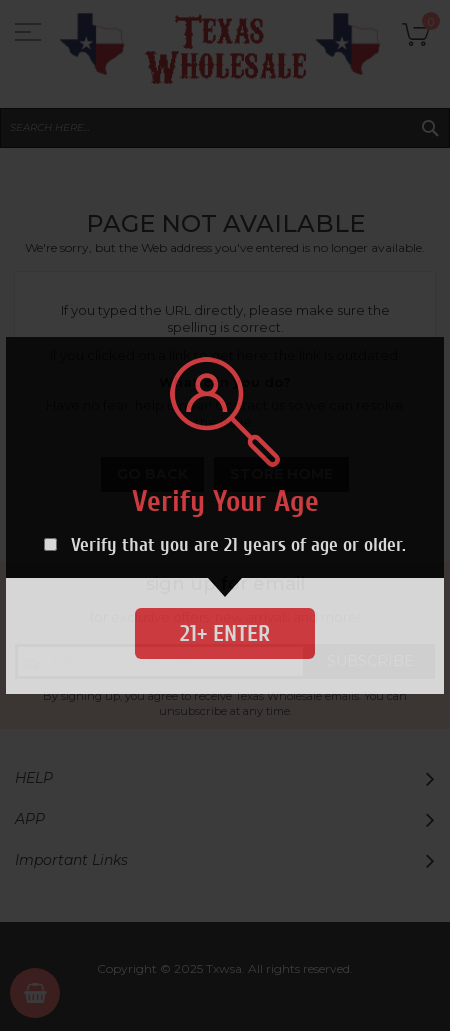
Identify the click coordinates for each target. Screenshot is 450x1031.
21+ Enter (225, 633)
